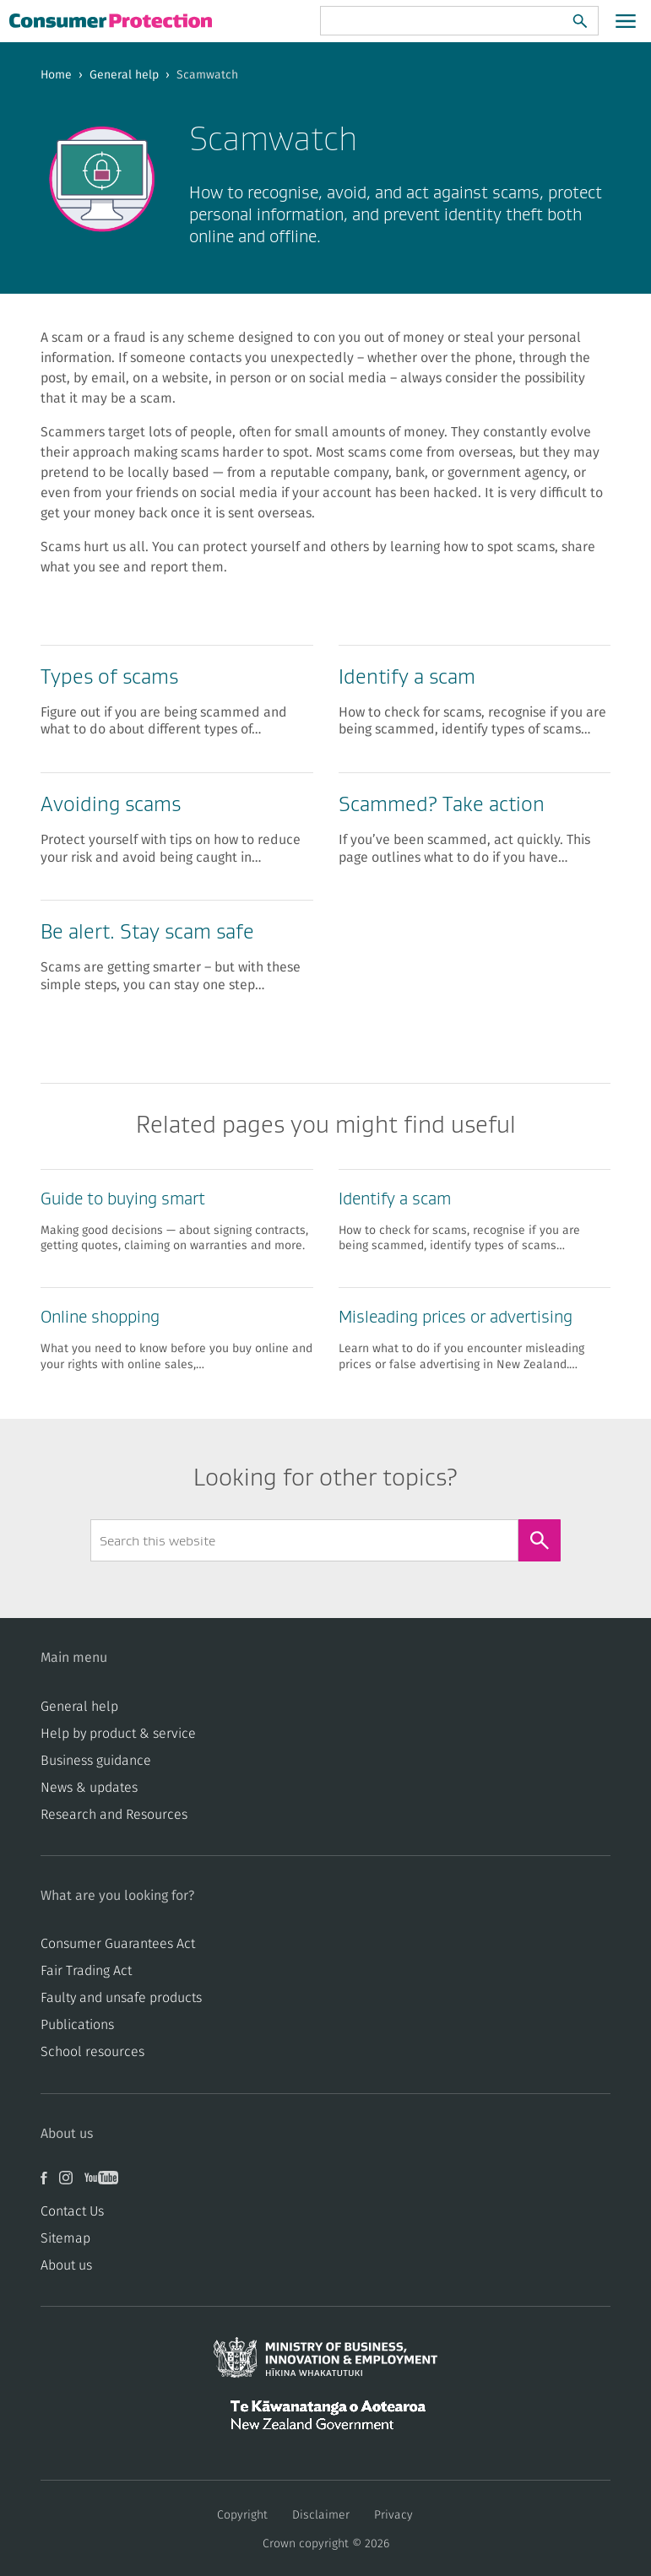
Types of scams (109, 676)
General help (124, 75)
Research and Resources (114, 1814)
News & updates (89, 1787)
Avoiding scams (111, 804)
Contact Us (72, 2211)
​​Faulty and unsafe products (121, 1998)
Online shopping (100, 1317)
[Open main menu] (626, 21)
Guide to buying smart (123, 1198)
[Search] (580, 21)
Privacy (393, 2515)
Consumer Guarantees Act (118, 1944)
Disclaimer (321, 2515)
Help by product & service (118, 1733)
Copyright (242, 2515)
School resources (92, 2052)
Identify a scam (407, 676)
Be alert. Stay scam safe (147, 931)
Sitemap (65, 2238)
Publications (77, 2025)
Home (56, 75)
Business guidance (96, 1760)
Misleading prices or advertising (455, 1317)
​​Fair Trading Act (86, 1971)
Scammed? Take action (442, 804)
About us (66, 2265)
